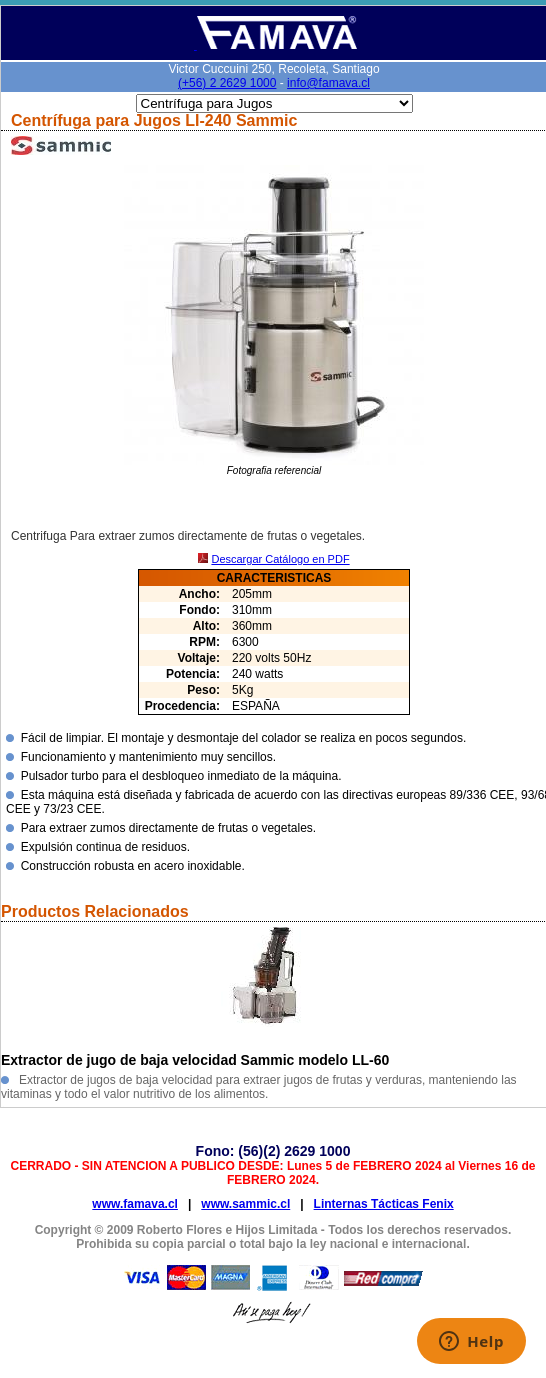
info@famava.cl (328, 83)
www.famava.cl (135, 1204)
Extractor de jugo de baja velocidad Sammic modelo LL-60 (195, 1060)
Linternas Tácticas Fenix (384, 1204)
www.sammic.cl (245, 1204)
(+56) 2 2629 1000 (227, 83)
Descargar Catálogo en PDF (280, 559)
